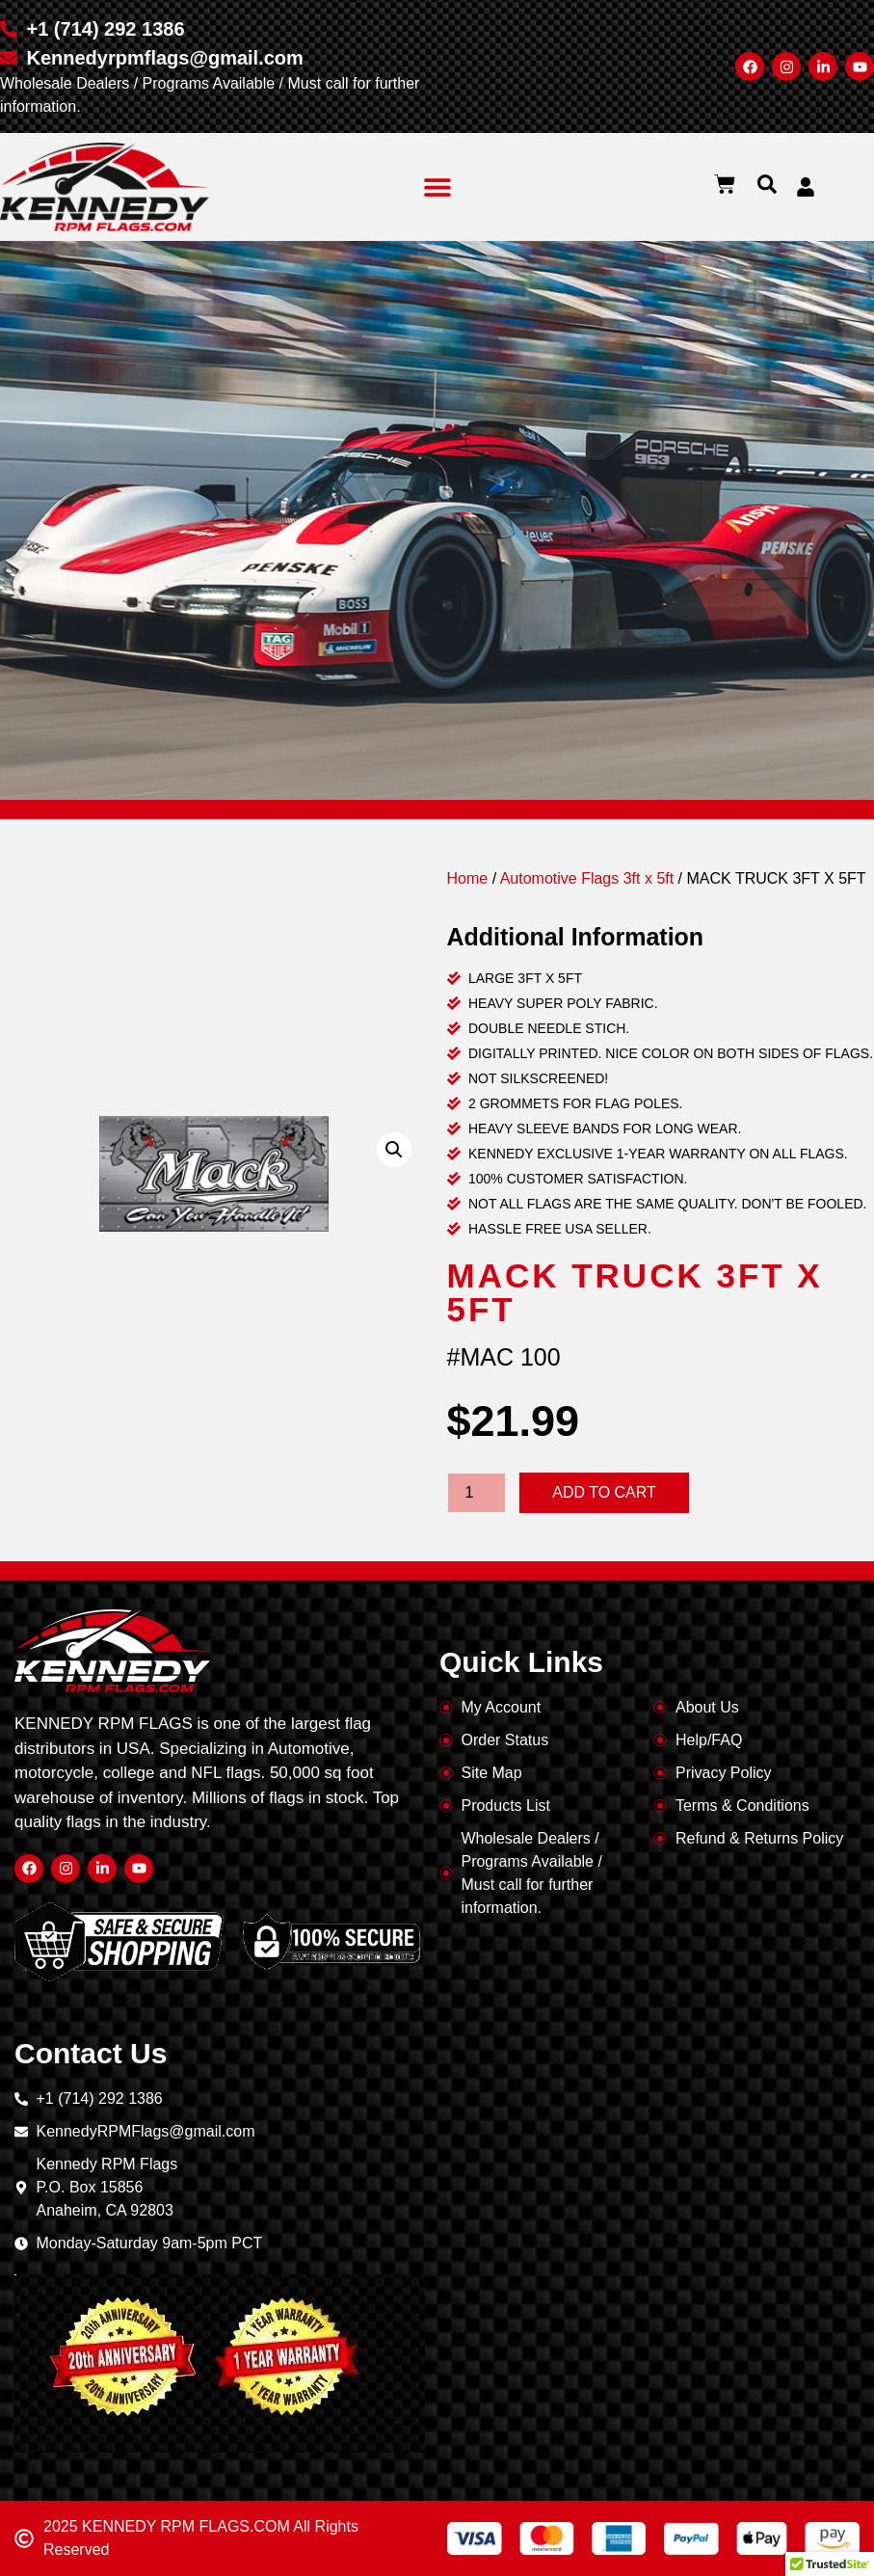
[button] (437, 186)
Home (468, 878)
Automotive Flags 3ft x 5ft (587, 878)
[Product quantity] (477, 1493)
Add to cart (604, 1492)
